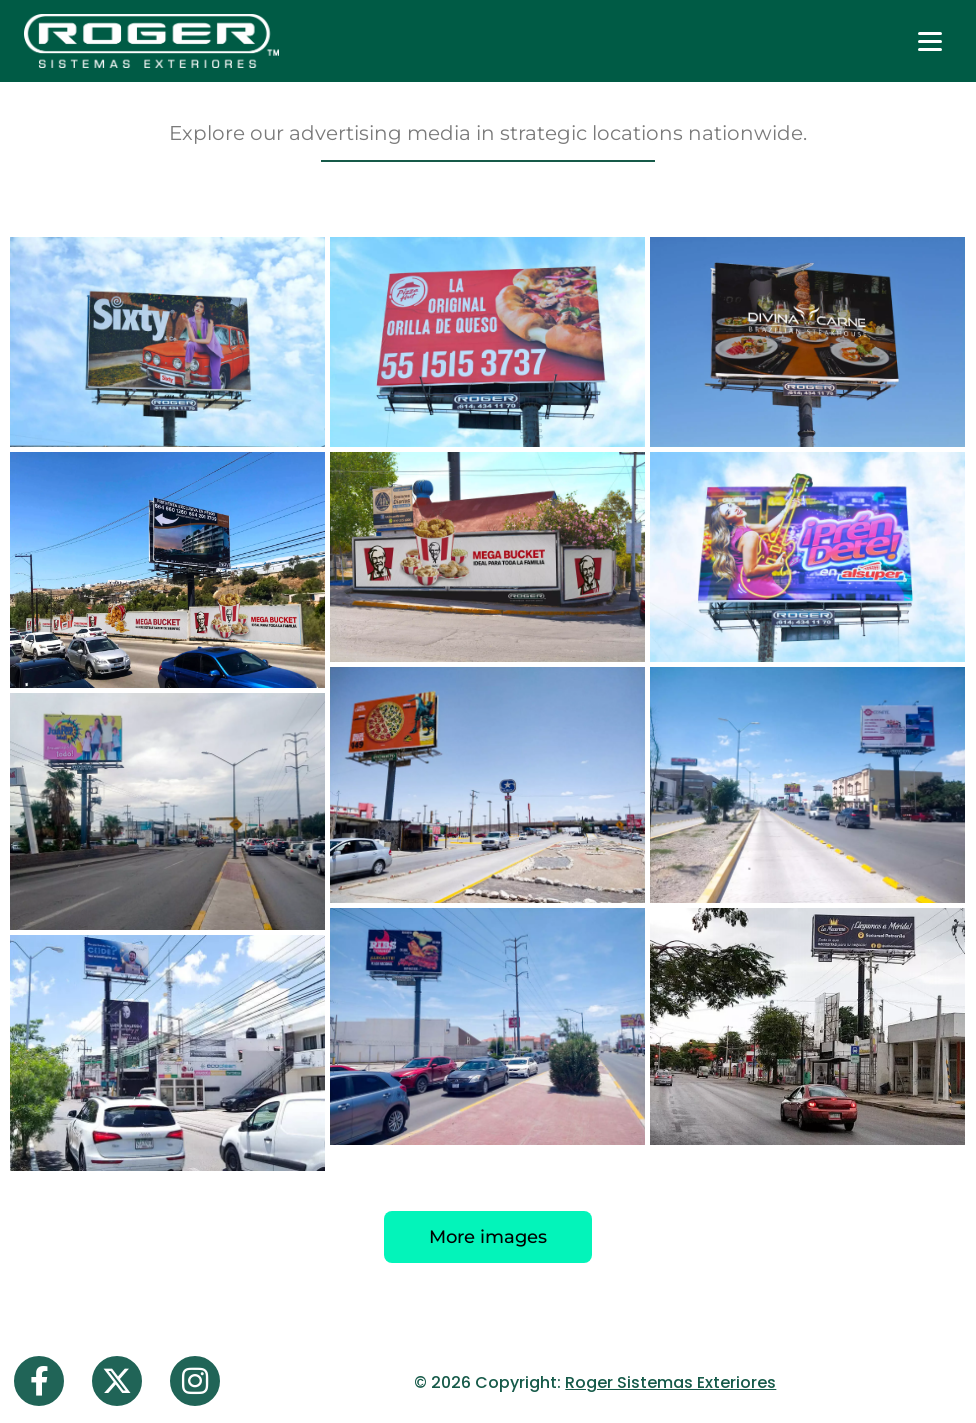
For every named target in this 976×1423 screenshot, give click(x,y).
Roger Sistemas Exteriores (670, 1382)
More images (488, 1237)
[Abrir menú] (930, 41)
